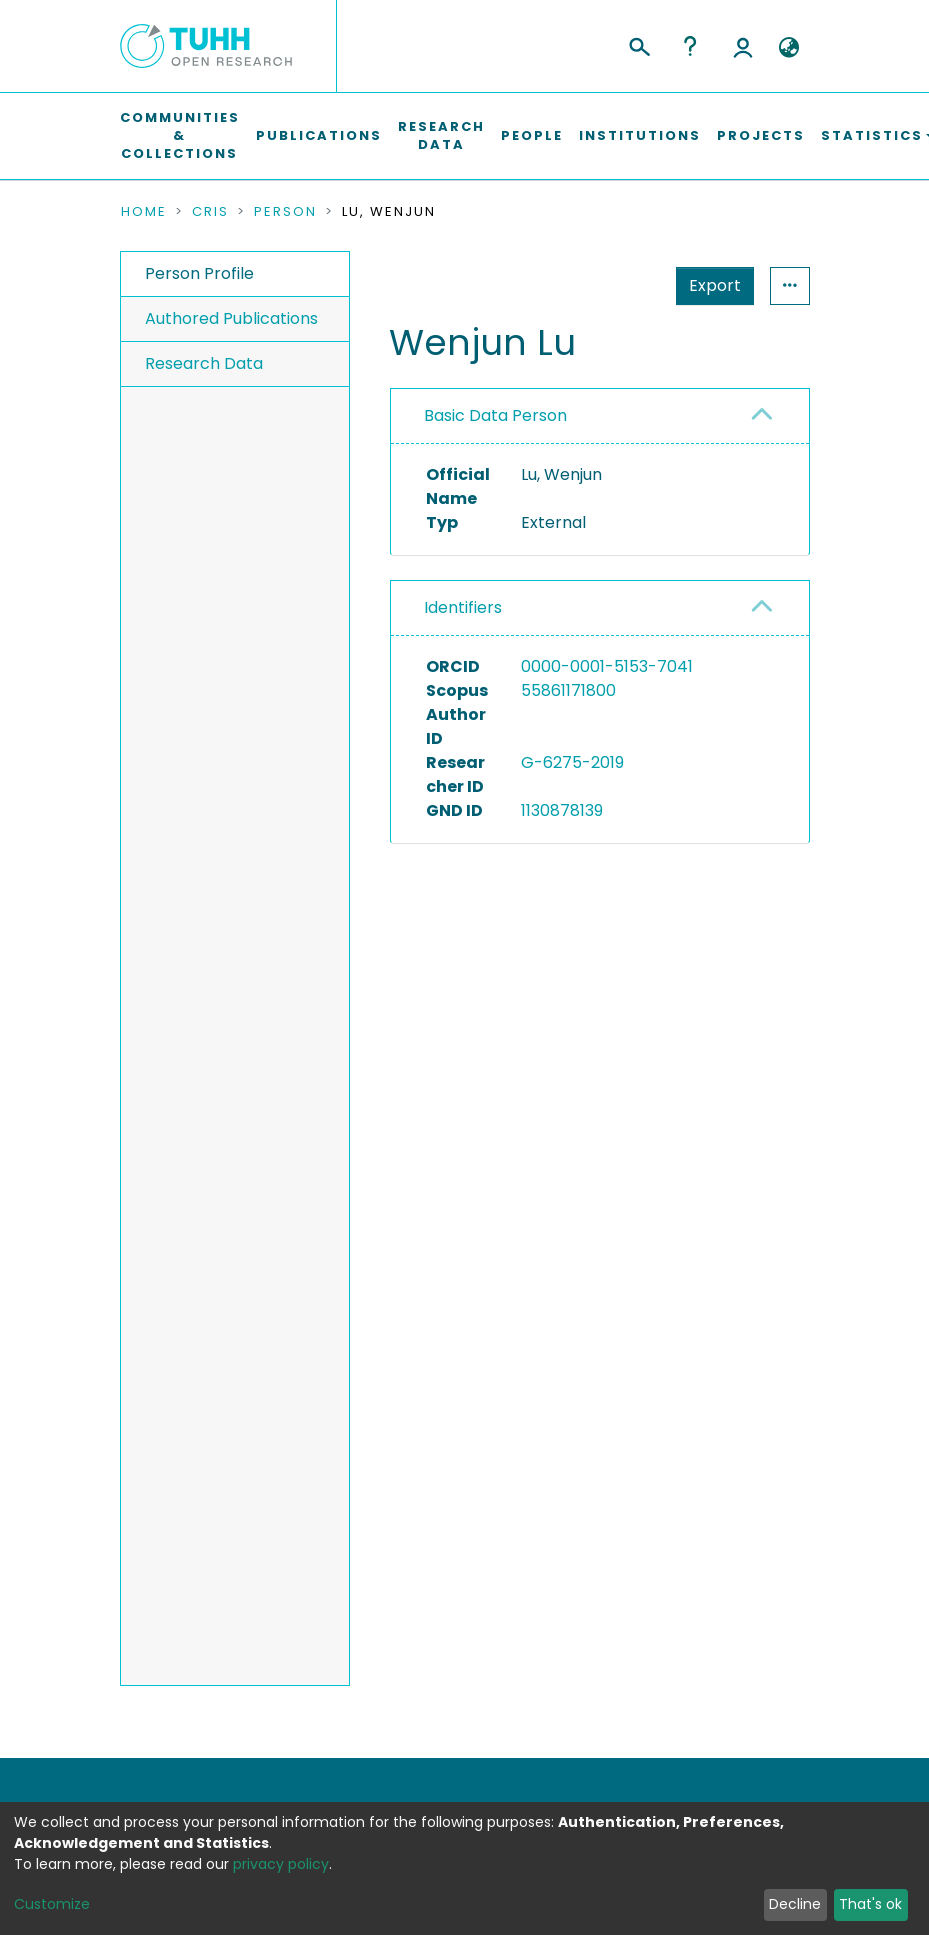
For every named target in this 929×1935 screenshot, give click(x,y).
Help (690, 46)
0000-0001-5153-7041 (607, 666)
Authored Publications (231, 318)
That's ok (870, 1904)
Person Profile (199, 273)
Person (285, 212)
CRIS (210, 212)
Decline (795, 1904)
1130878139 (562, 810)
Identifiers (463, 607)
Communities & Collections (180, 135)
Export (715, 285)
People (532, 135)
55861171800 (568, 690)
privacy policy (281, 1864)
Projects (761, 135)
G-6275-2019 (572, 762)
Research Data (441, 135)
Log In (743, 46)
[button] (789, 48)
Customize (52, 1904)
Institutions (640, 135)
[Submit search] (638, 44)
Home (144, 212)
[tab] (599, 416)
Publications (319, 135)
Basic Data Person (495, 415)
